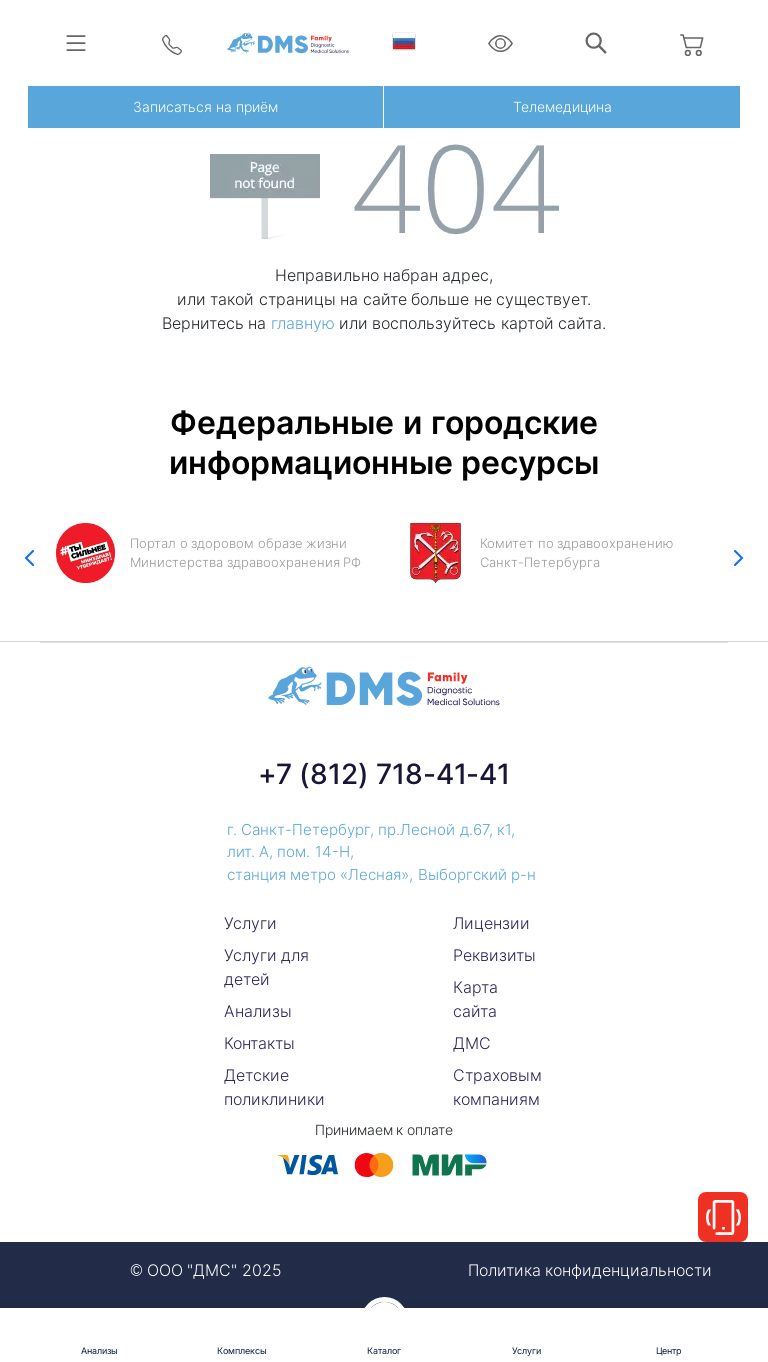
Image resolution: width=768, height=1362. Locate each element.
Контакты (259, 1043)
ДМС (472, 1043)
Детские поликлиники (274, 1087)
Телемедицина (562, 106)
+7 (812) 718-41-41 (384, 774)
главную (303, 323)
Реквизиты (494, 955)
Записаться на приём (205, 106)
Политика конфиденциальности (590, 1270)
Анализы (258, 1011)
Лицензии (491, 923)
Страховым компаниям (497, 1087)
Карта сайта (475, 999)
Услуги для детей (266, 967)
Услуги (250, 923)
